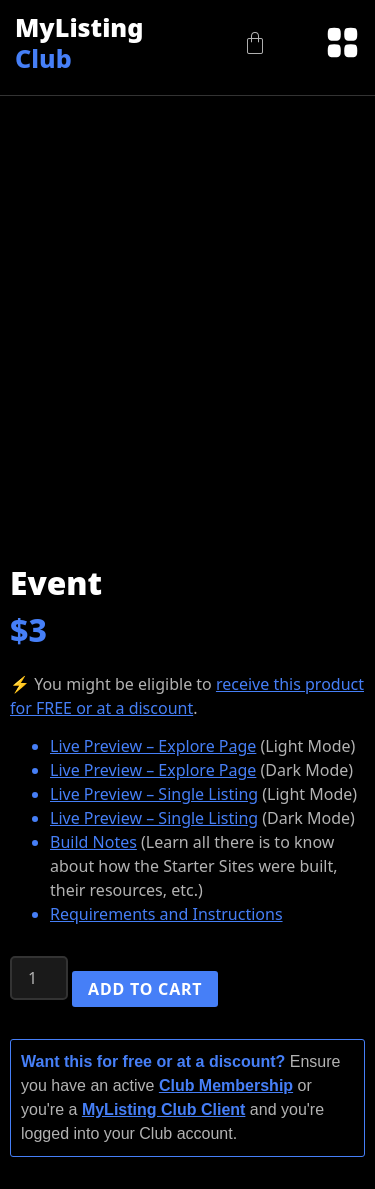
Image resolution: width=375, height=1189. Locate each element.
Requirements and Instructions (166, 914)
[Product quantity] (39, 978)
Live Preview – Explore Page (153, 746)
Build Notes (93, 842)
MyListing (79, 42)
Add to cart (145, 989)
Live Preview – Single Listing (154, 794)
